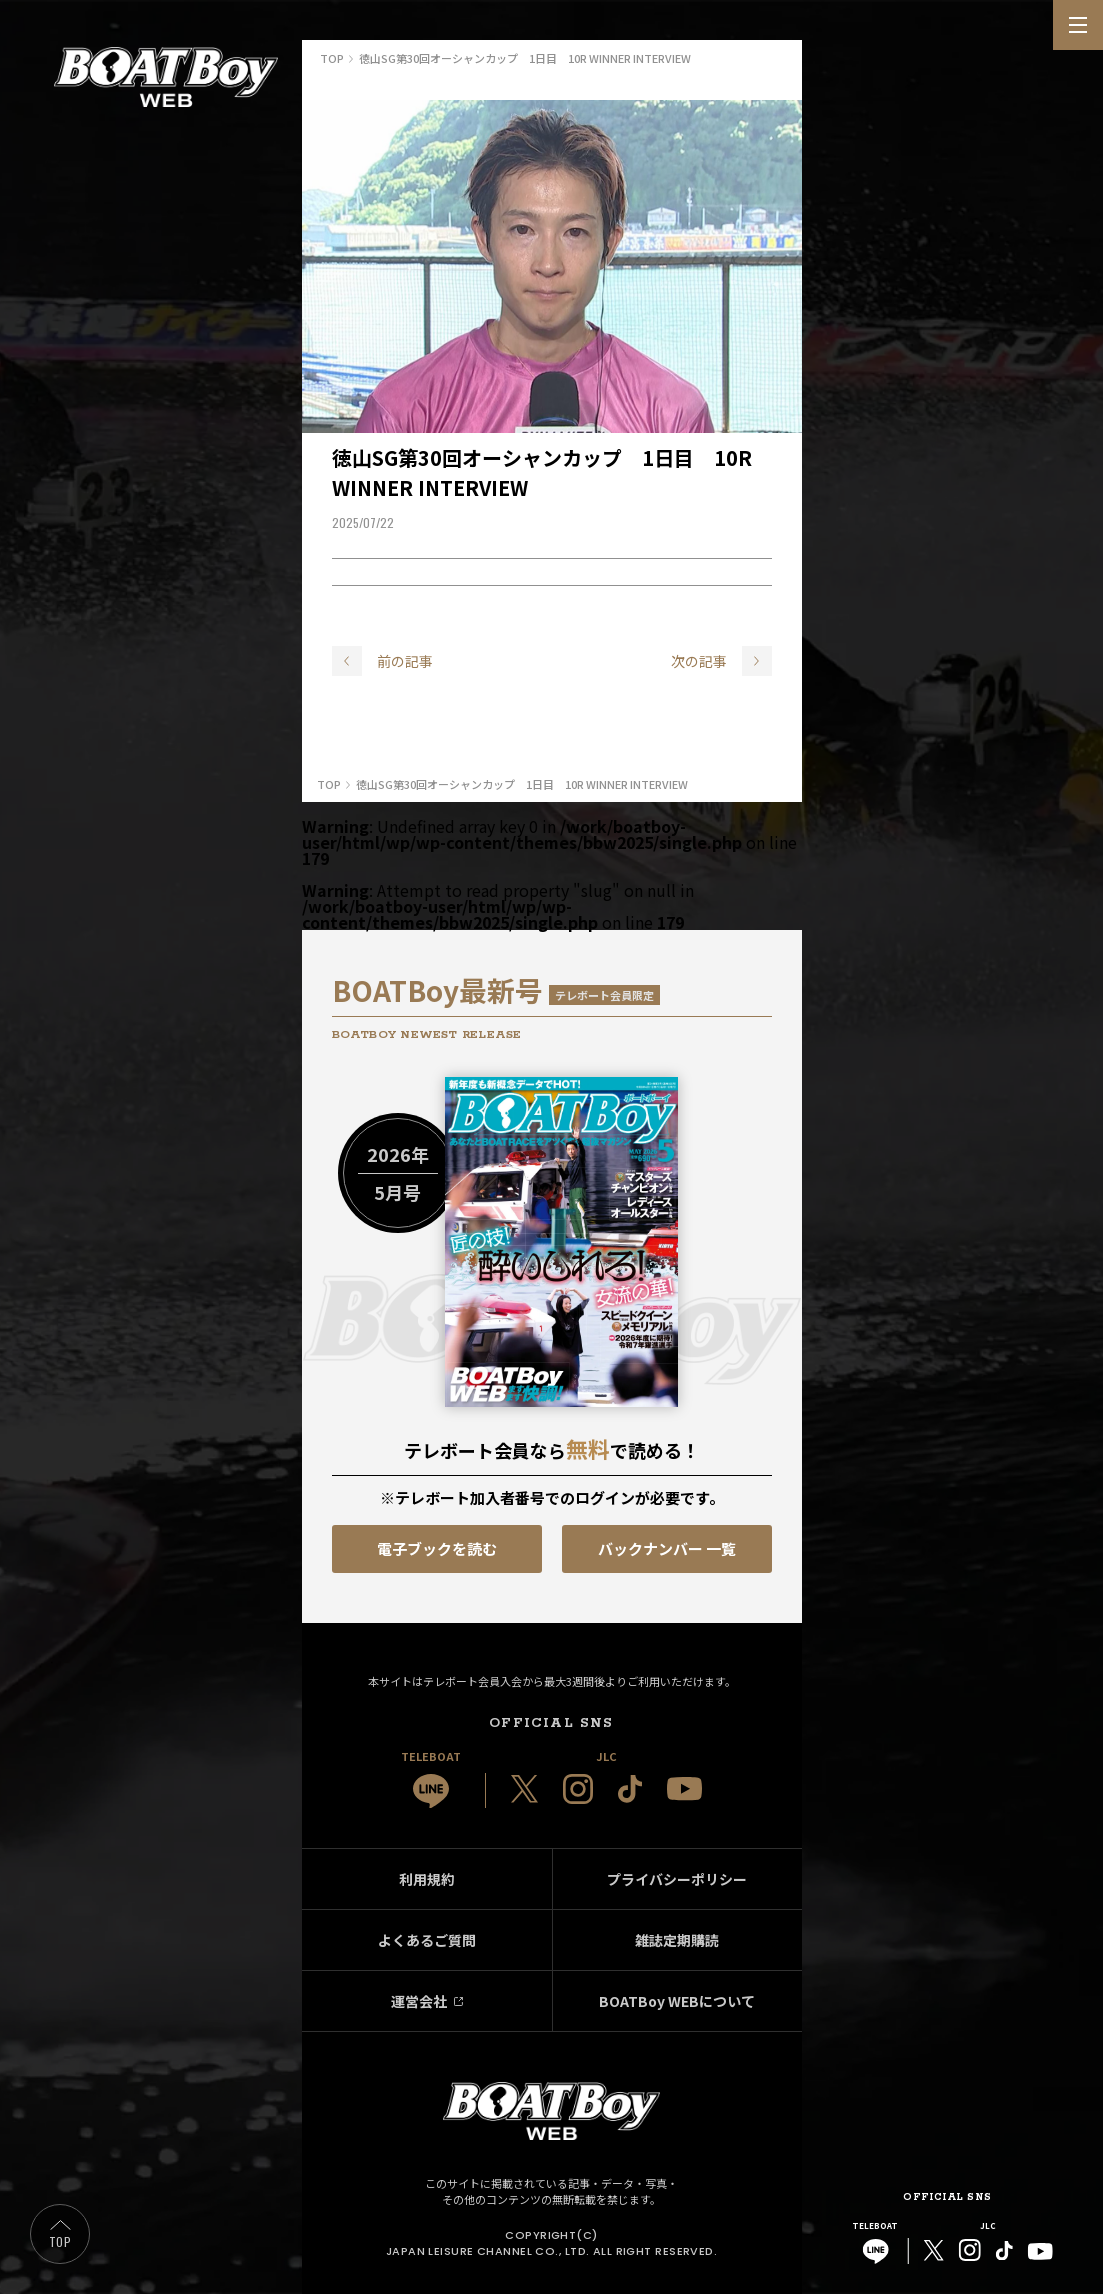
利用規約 (427, 1879)
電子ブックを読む (437, 1548)
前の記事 (405, 661)
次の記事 (699, 661)
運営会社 (419, 2001)
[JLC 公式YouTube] (684, 1788)
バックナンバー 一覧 (667, 1548)
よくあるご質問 (427, 1940)
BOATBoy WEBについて (677, 2001)
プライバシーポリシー (677, 1879)
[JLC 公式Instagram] (578, 1789)
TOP (60, 2241)
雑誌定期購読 (677, 1940)
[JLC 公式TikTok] (630, 1789)
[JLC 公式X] (524, 1789)
